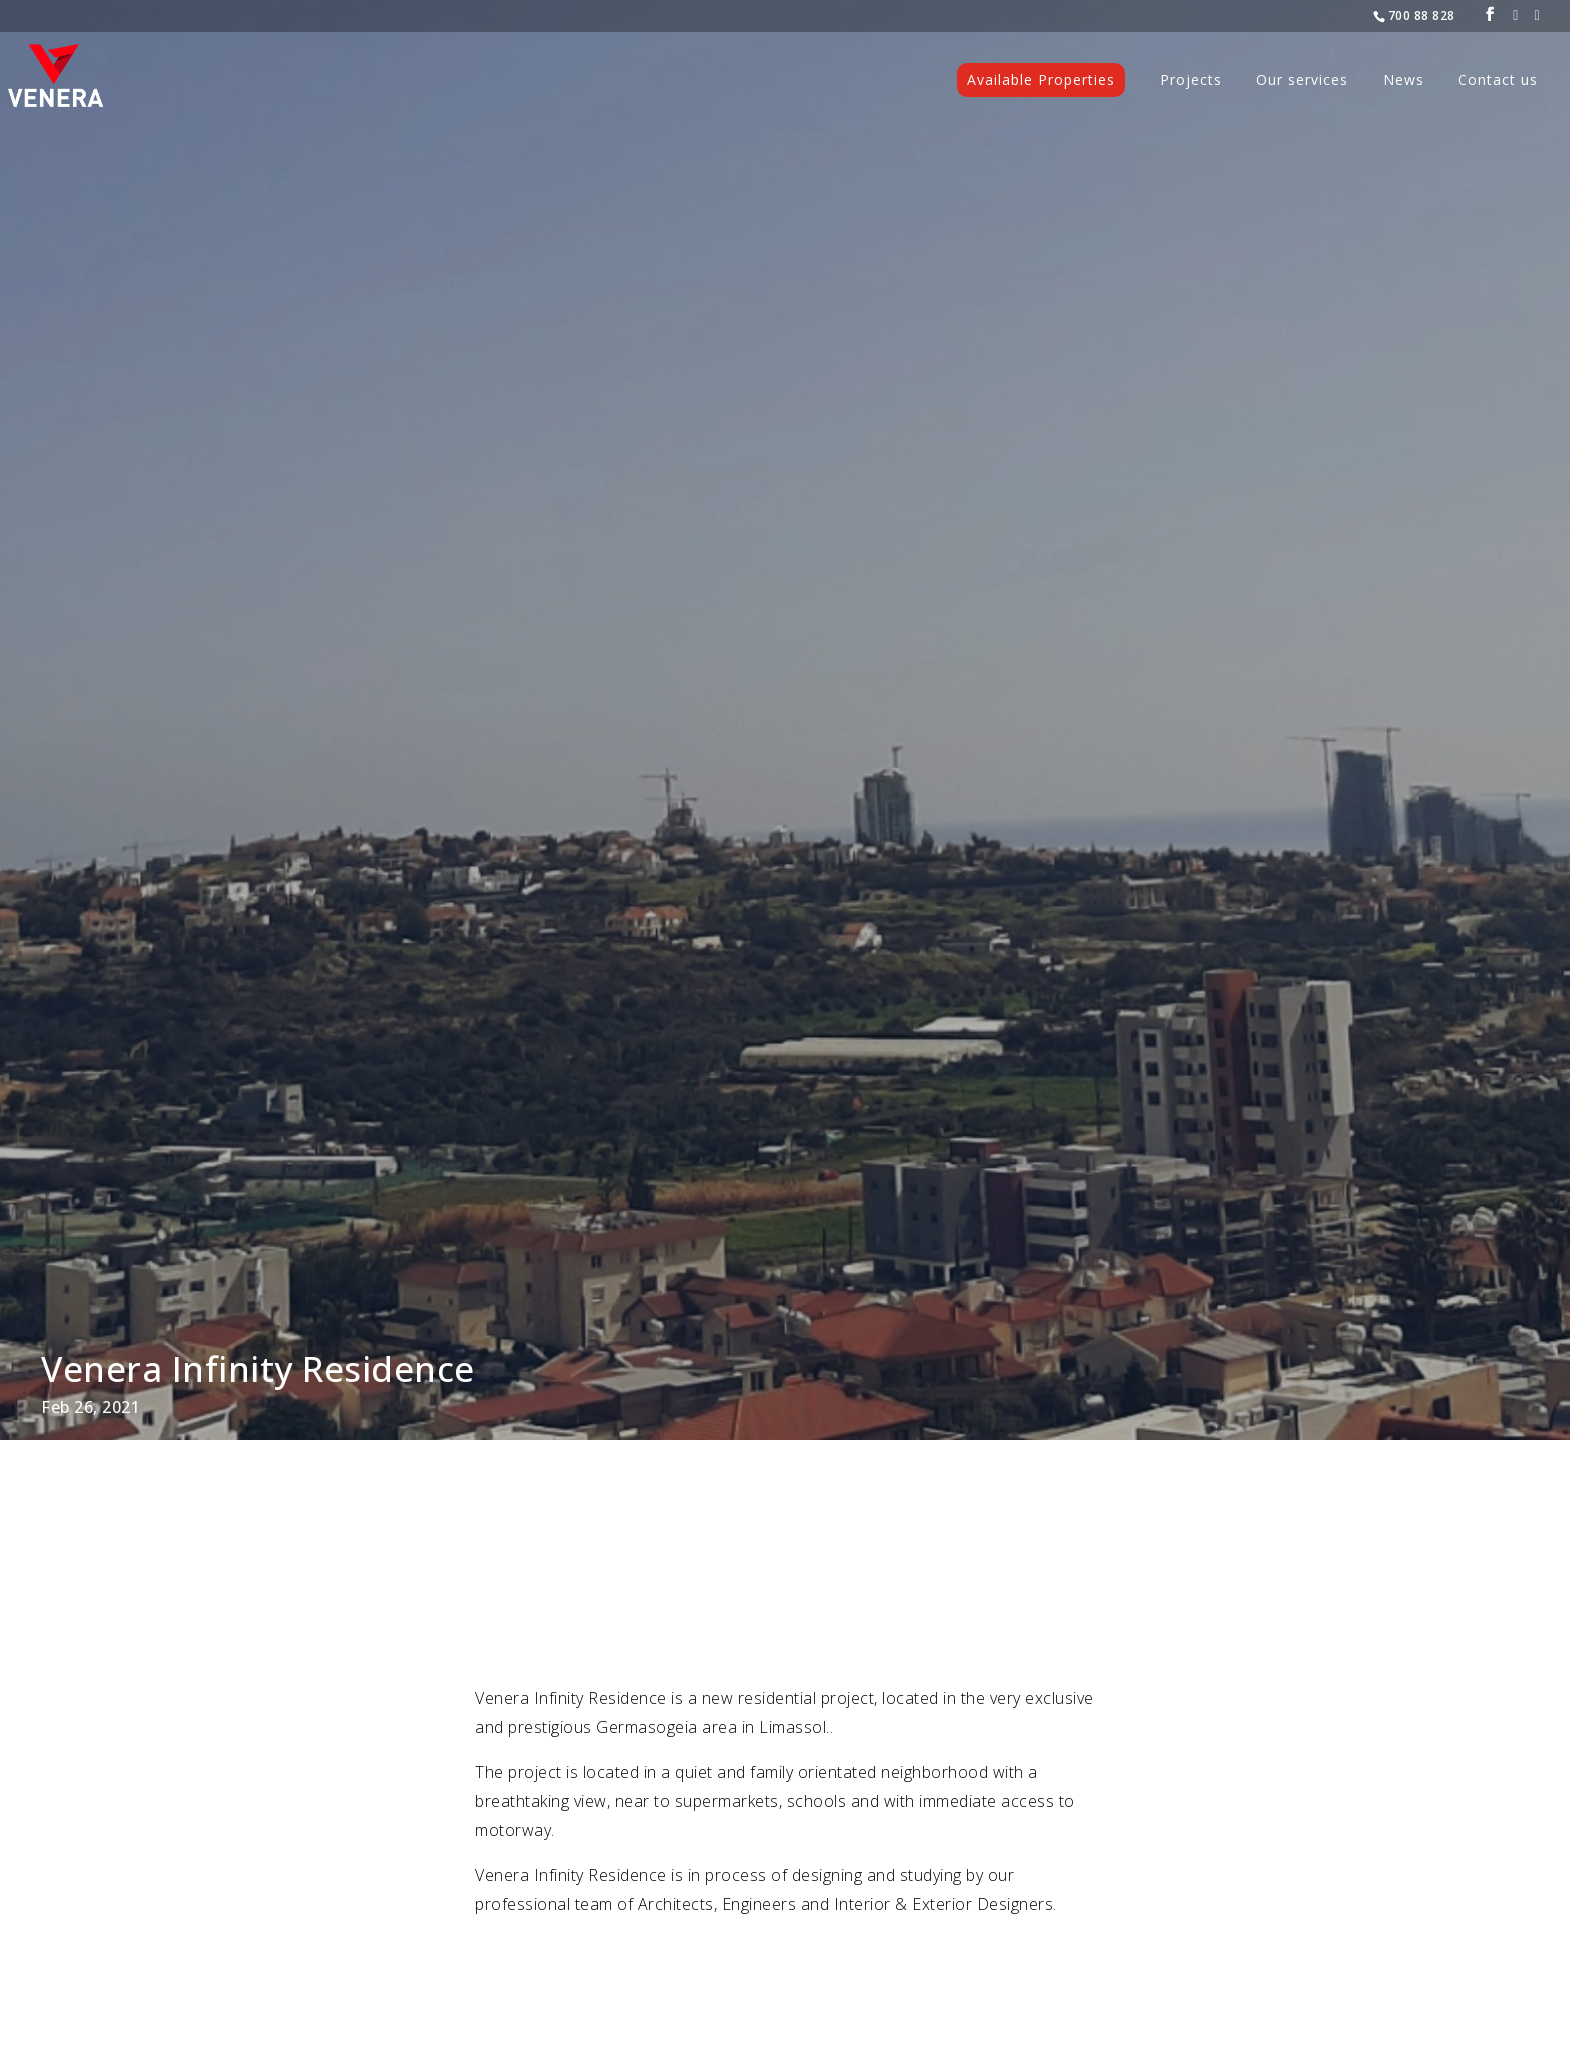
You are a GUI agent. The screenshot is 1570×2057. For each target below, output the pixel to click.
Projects (1191, 81)
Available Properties (1041, 79)
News (1403, 81)
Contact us (1498, 81)
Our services (1302, 81)
